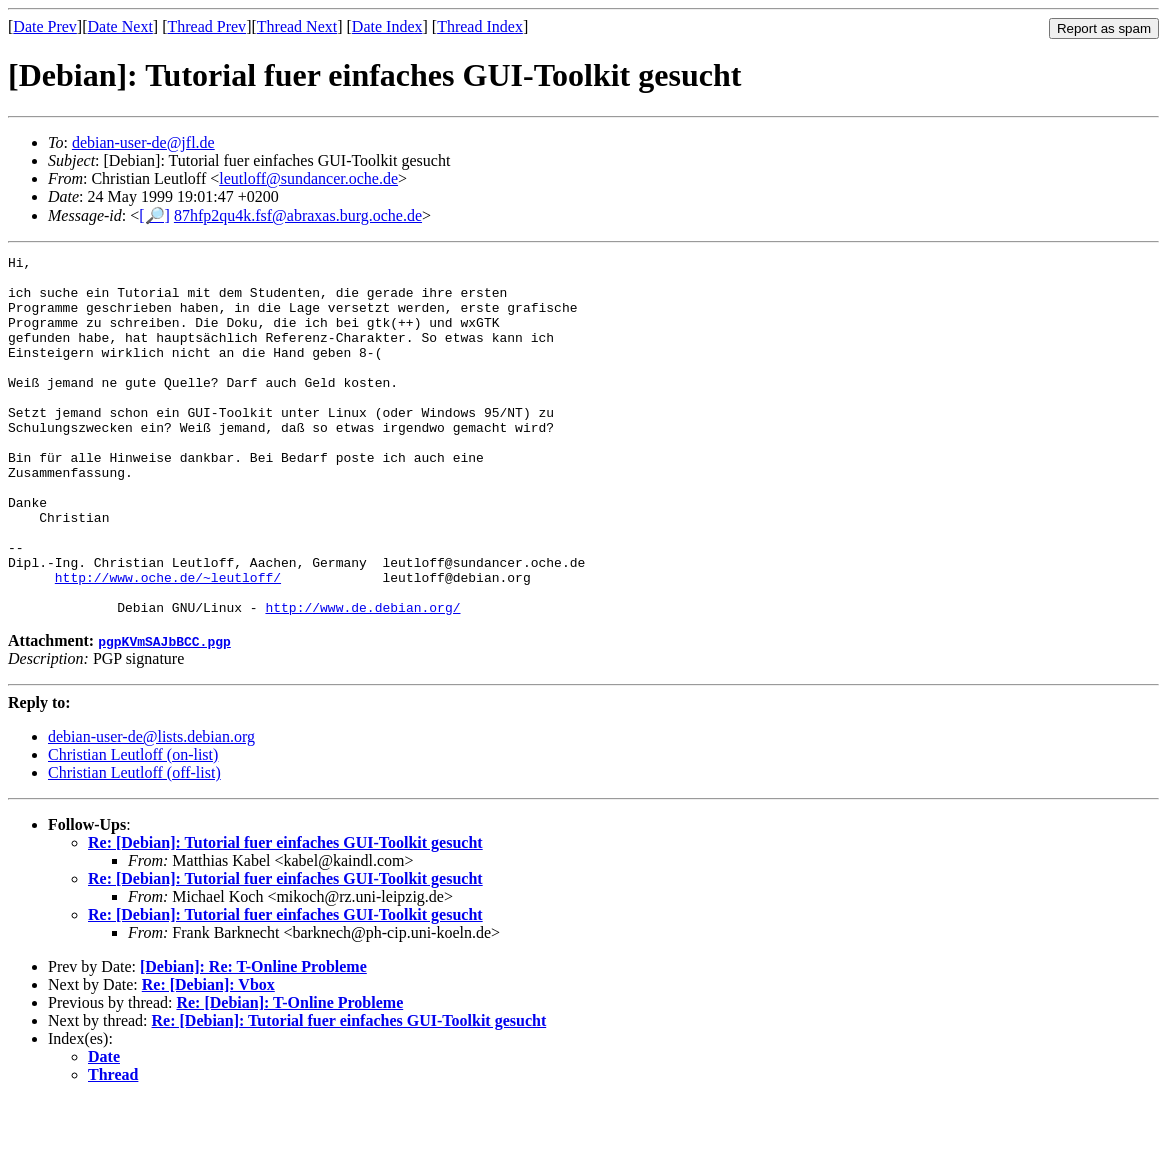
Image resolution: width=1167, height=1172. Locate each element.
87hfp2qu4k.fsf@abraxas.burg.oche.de (298, 215)
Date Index (387, 26)
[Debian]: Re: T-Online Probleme (253, 1038)
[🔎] (154, 215)
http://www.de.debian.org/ (362, 679)
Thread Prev (206, 26)
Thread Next (297, 26)
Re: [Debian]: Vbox (208, 1056)
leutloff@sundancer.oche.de (308, 178)
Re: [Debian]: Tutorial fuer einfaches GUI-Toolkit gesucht (285, 914)
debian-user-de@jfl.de (143, 142)
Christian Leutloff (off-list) (134, 844)
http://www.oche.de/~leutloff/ (168, 643)
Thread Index (480, 26)
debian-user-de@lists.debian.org (151, 808)
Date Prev (45, 26)
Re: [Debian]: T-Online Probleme (289, 1074)
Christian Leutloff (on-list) (133, 826)
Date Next (120, 26)
